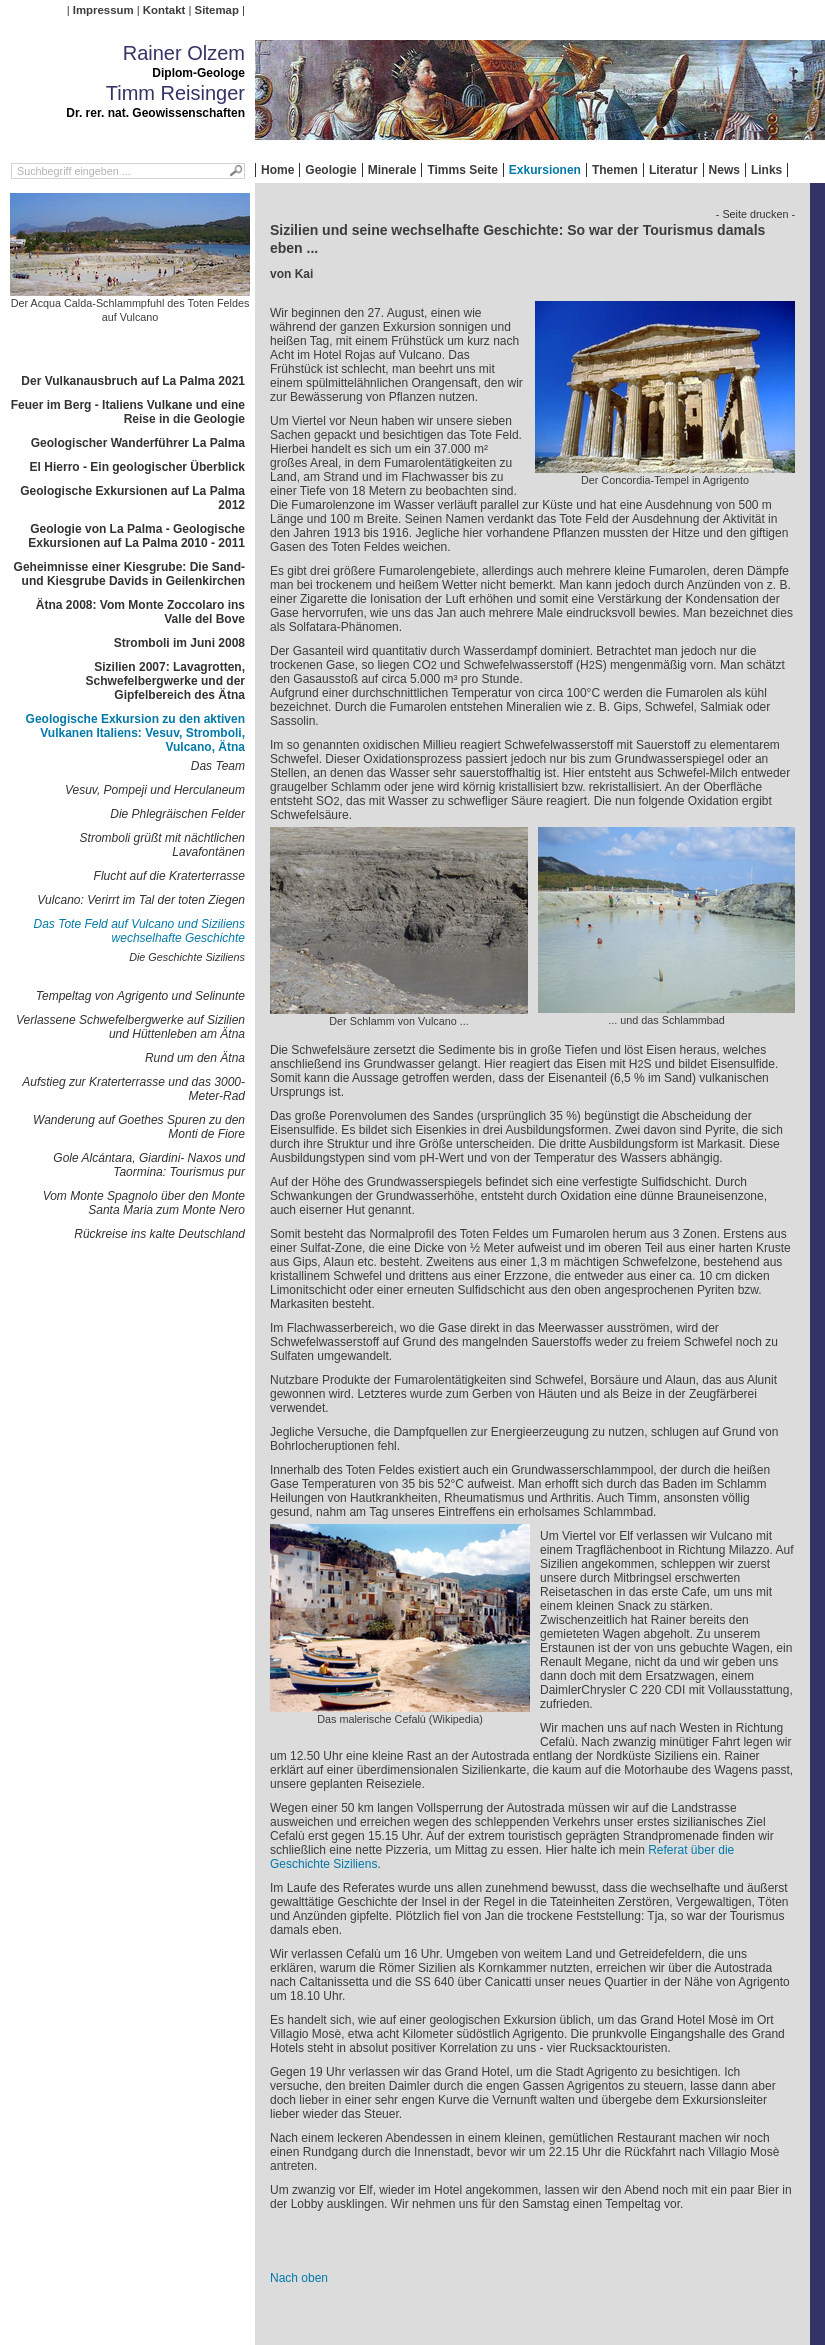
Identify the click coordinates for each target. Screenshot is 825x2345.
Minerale (392, 170)
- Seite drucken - (755, 214)
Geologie (330, 170)
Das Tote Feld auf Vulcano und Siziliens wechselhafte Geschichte (139, 931)
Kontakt (164, 10)
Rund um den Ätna (195, 1058)
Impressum (103, 10)
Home (277, 170)
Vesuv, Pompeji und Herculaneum (155, 790)
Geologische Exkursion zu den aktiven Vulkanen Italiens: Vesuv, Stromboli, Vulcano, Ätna (135, 733)
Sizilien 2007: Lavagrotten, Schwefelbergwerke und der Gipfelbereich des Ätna (165, 681)
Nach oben (299, 2278)
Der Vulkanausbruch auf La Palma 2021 (133, 381)
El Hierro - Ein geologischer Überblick (137, 467)
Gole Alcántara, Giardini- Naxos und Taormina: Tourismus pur (149, 1165)
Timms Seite (462, 170)
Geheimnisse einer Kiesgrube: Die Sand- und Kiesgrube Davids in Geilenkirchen (129, 574)
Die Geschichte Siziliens (187, 957)
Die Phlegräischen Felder (177, 814)
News (724, 170)
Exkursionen (545, 170)
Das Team (218, 766)
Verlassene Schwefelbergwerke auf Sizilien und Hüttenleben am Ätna (130, 1027)
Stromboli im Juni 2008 (179, 643)
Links (766, 170)
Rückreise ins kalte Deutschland (159, 1234)
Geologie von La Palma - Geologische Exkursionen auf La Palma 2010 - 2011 (136, 536)
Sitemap (217, 10)
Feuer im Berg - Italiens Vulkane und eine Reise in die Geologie (128, 412)
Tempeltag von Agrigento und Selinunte (140, 996)
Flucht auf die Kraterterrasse (169, 876)
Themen (615, 170)
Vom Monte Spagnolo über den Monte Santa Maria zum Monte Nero (144, 1203)
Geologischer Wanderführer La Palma (138, 443)
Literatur (673, 170)
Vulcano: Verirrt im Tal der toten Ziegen (141, 900)
